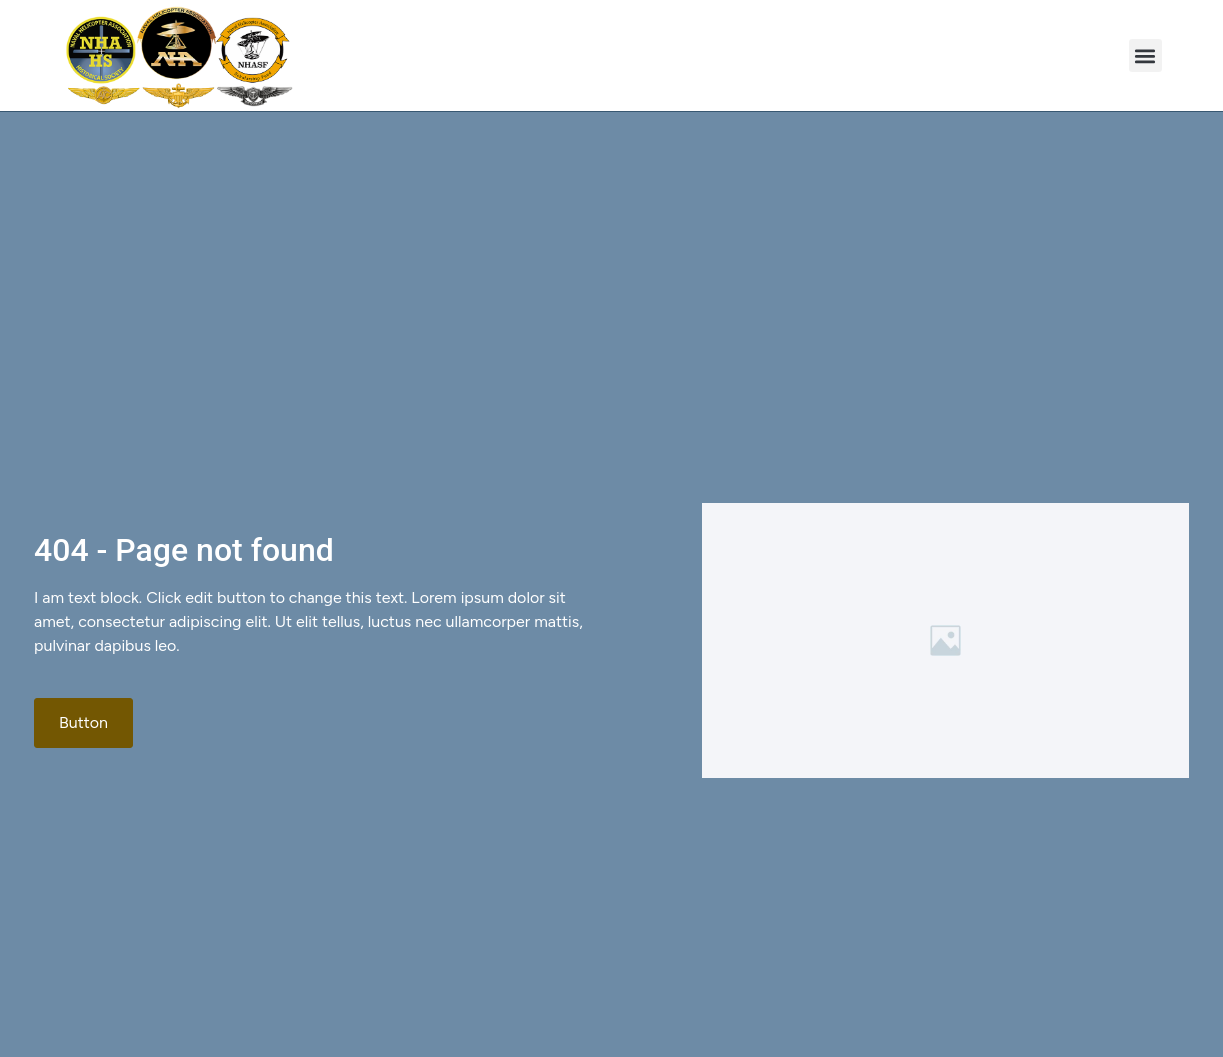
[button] (1145, 55)
